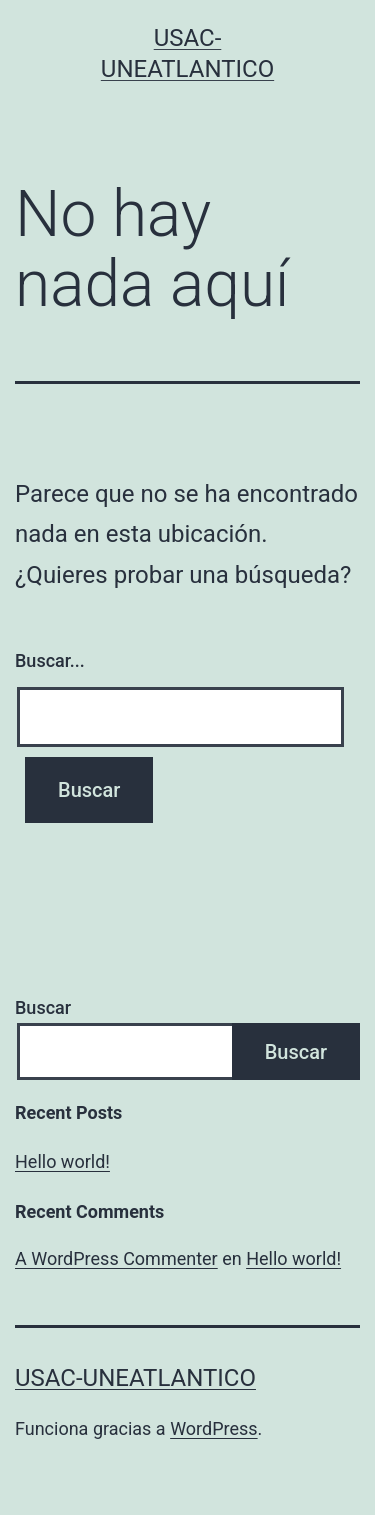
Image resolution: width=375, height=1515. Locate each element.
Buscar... (50, 660)
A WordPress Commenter (116, 1258)
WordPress (213, 1428)
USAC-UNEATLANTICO (135, 1378)
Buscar (43, 1007)
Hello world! (62, 1161)
